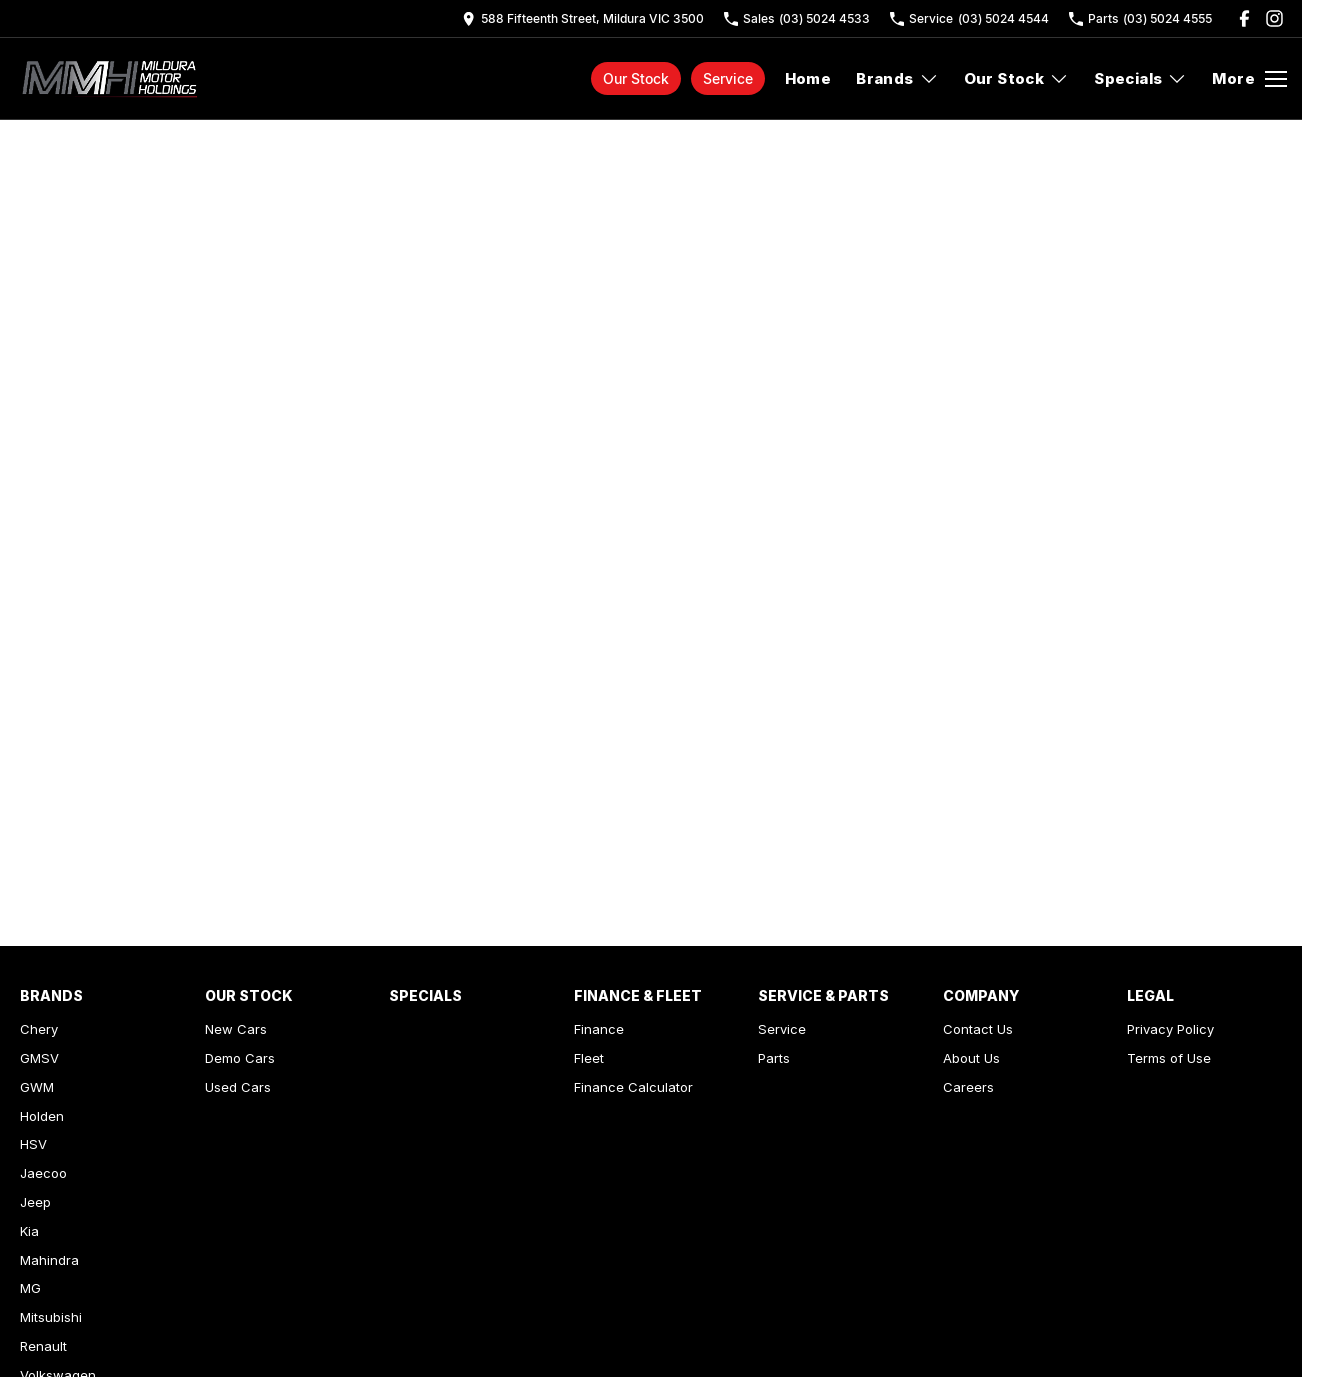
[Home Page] (112, 79)
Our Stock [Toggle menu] (1017, 78)
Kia (29, 1231)
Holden (42, 1116)
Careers (968, 1087)
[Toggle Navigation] (1249, 79)
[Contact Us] (583, 18)
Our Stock (636, 78)
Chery (39, 1029)
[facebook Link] (1244, 18)
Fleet (589, 1058)
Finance (599, 1029)
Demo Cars (240, 1058)
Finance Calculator (633, 1087)
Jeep (35, 1202)
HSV (33, 1144)
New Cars (236, 1029)
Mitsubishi (51, 1317)
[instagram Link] (1274, 18)
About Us (971, 1058)
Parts (774, 1058)
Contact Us (978, 1029)
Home (808, 78)
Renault (43, 1346)
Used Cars (238, 1087)
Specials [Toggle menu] (1140, 78)
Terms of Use (1169, 1058)
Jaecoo (43, 1173)
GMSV (39, 1058)
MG (30, 1288)
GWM (37, 1087)
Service (728, 78)
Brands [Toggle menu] (897, 78)
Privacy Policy (1170, 1029)
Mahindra (49, 1260)
